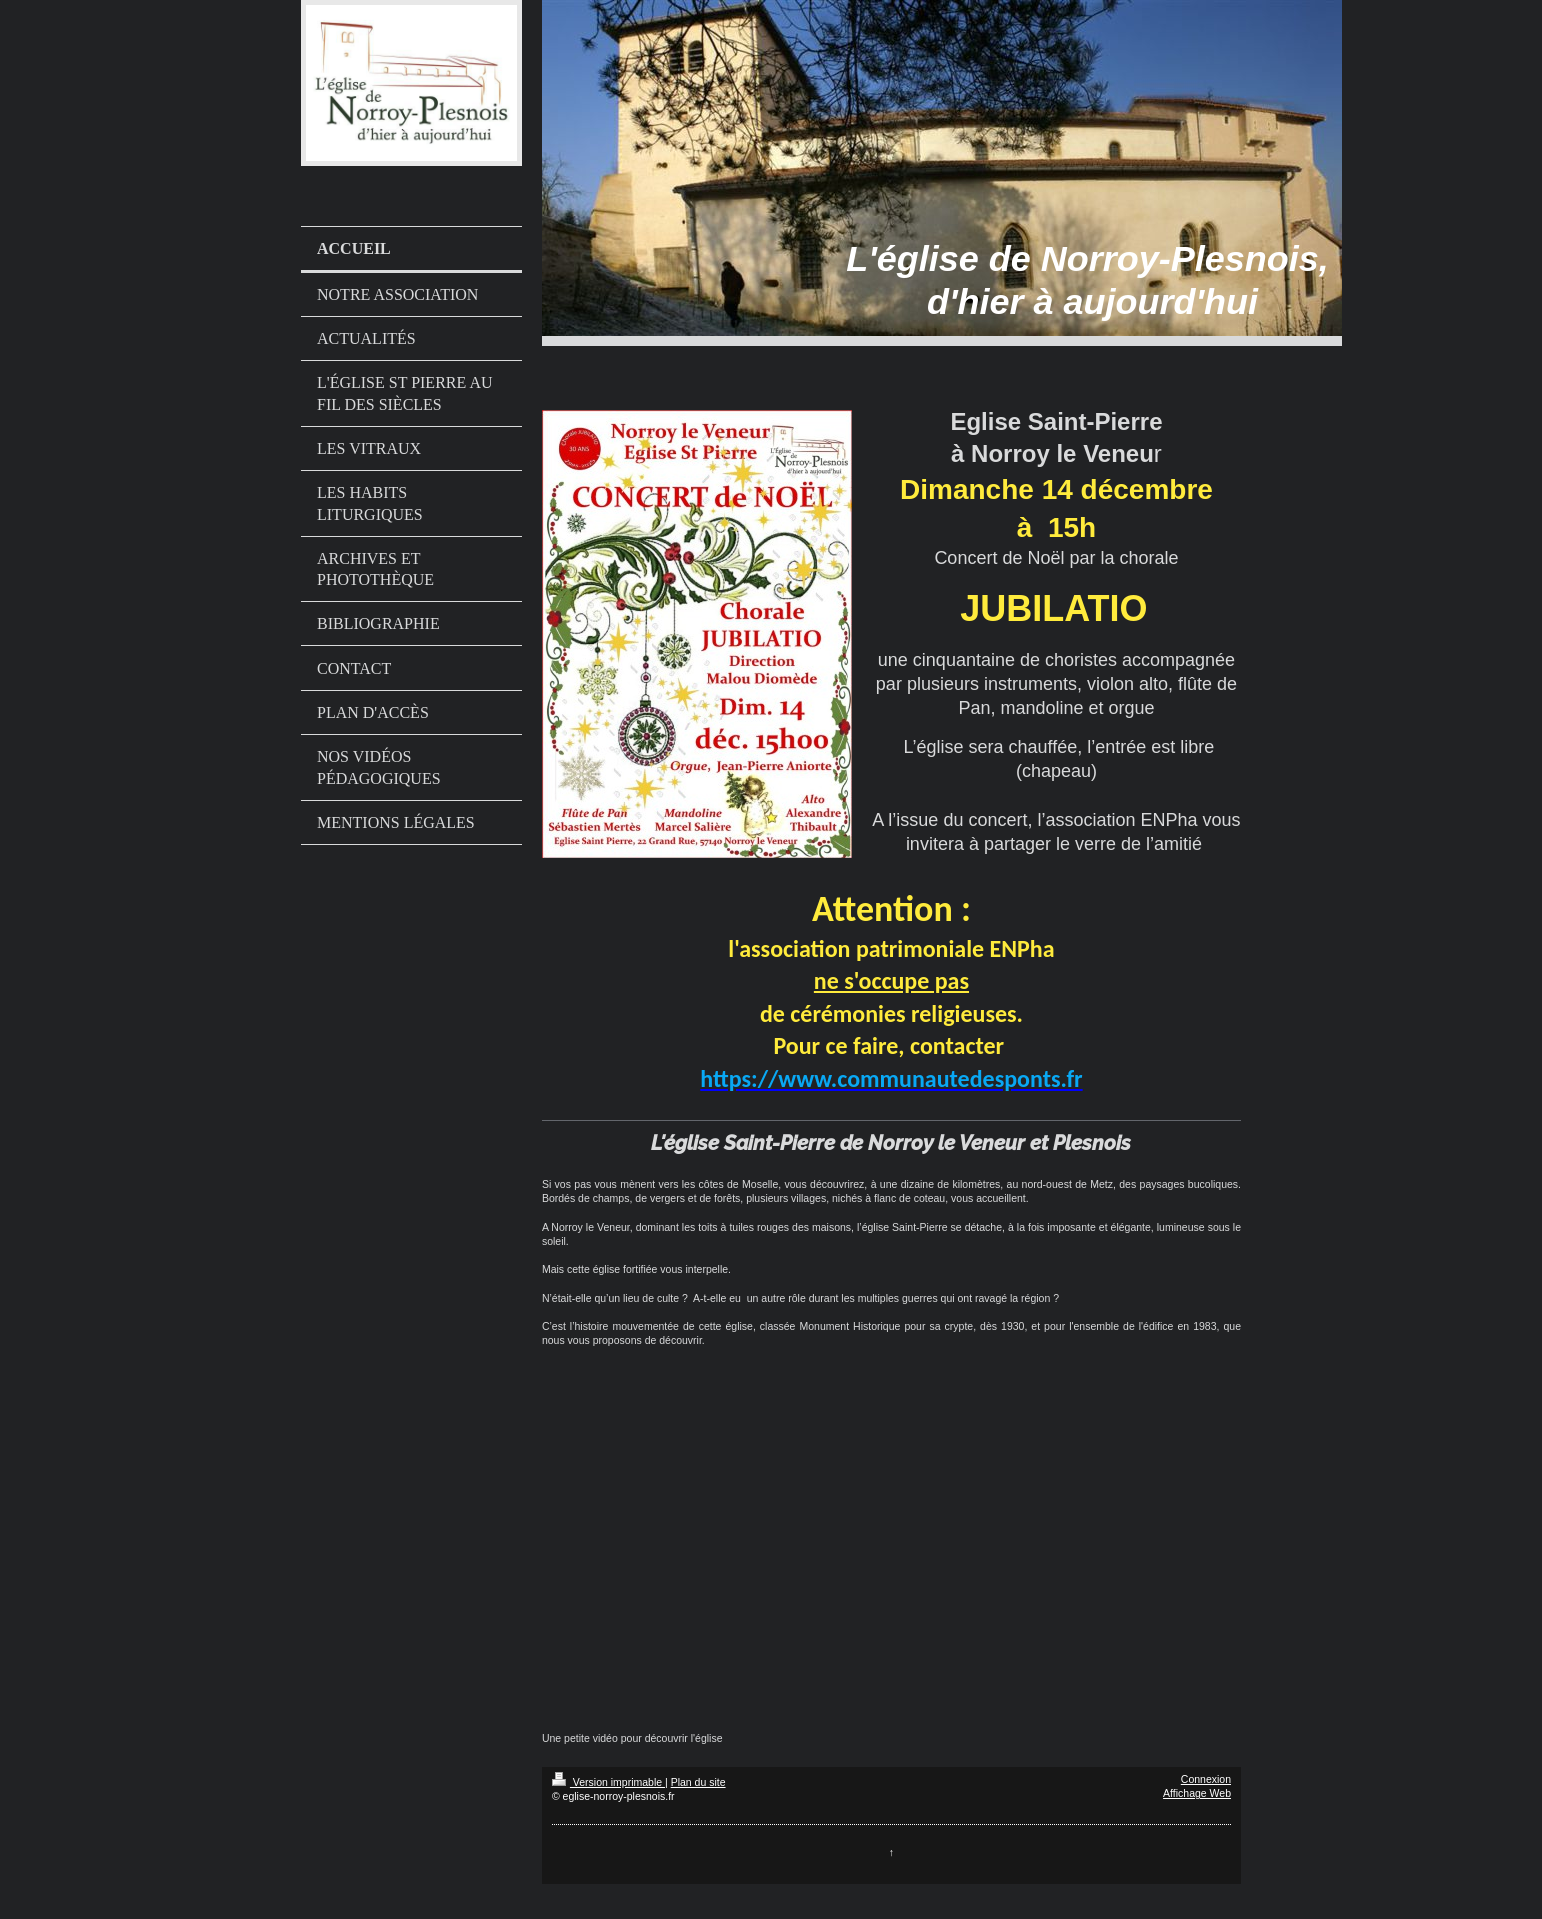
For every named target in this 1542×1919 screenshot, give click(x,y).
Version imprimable (608, 1782)
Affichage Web (1197, 1793)
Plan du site (698, 1782)
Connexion (1206, 1779)
